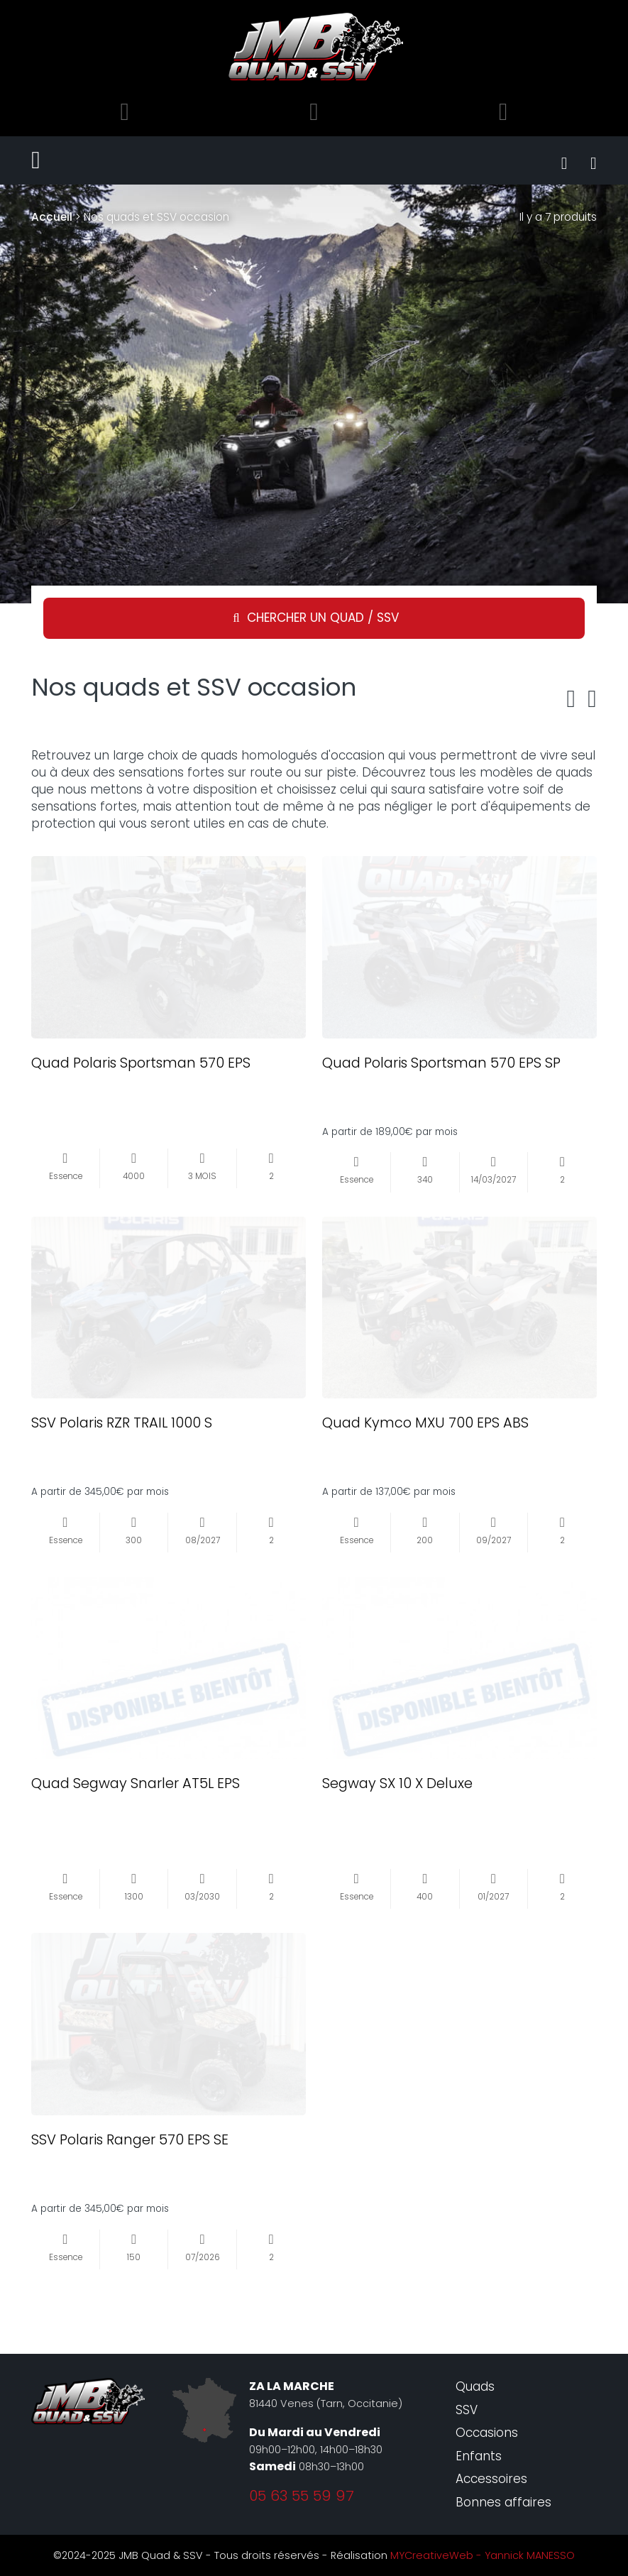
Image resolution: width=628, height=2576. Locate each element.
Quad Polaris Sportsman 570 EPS (140, 1063)
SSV (467, 2409)
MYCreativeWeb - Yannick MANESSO (482, 2555)
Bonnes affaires (503, 2502)
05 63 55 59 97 (301, 2496)
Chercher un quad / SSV (323, 617)
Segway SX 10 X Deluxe (397, 1783)
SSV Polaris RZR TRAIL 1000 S (121, 1422)
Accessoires (491, 2478)
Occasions (487, 2432)
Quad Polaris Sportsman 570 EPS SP (441, 1063)
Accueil (51, 216)
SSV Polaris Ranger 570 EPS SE (129, 2139)
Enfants (479, 2456)
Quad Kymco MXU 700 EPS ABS (425, 1422)
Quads (475, 2386)
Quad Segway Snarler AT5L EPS (135, 1783)
